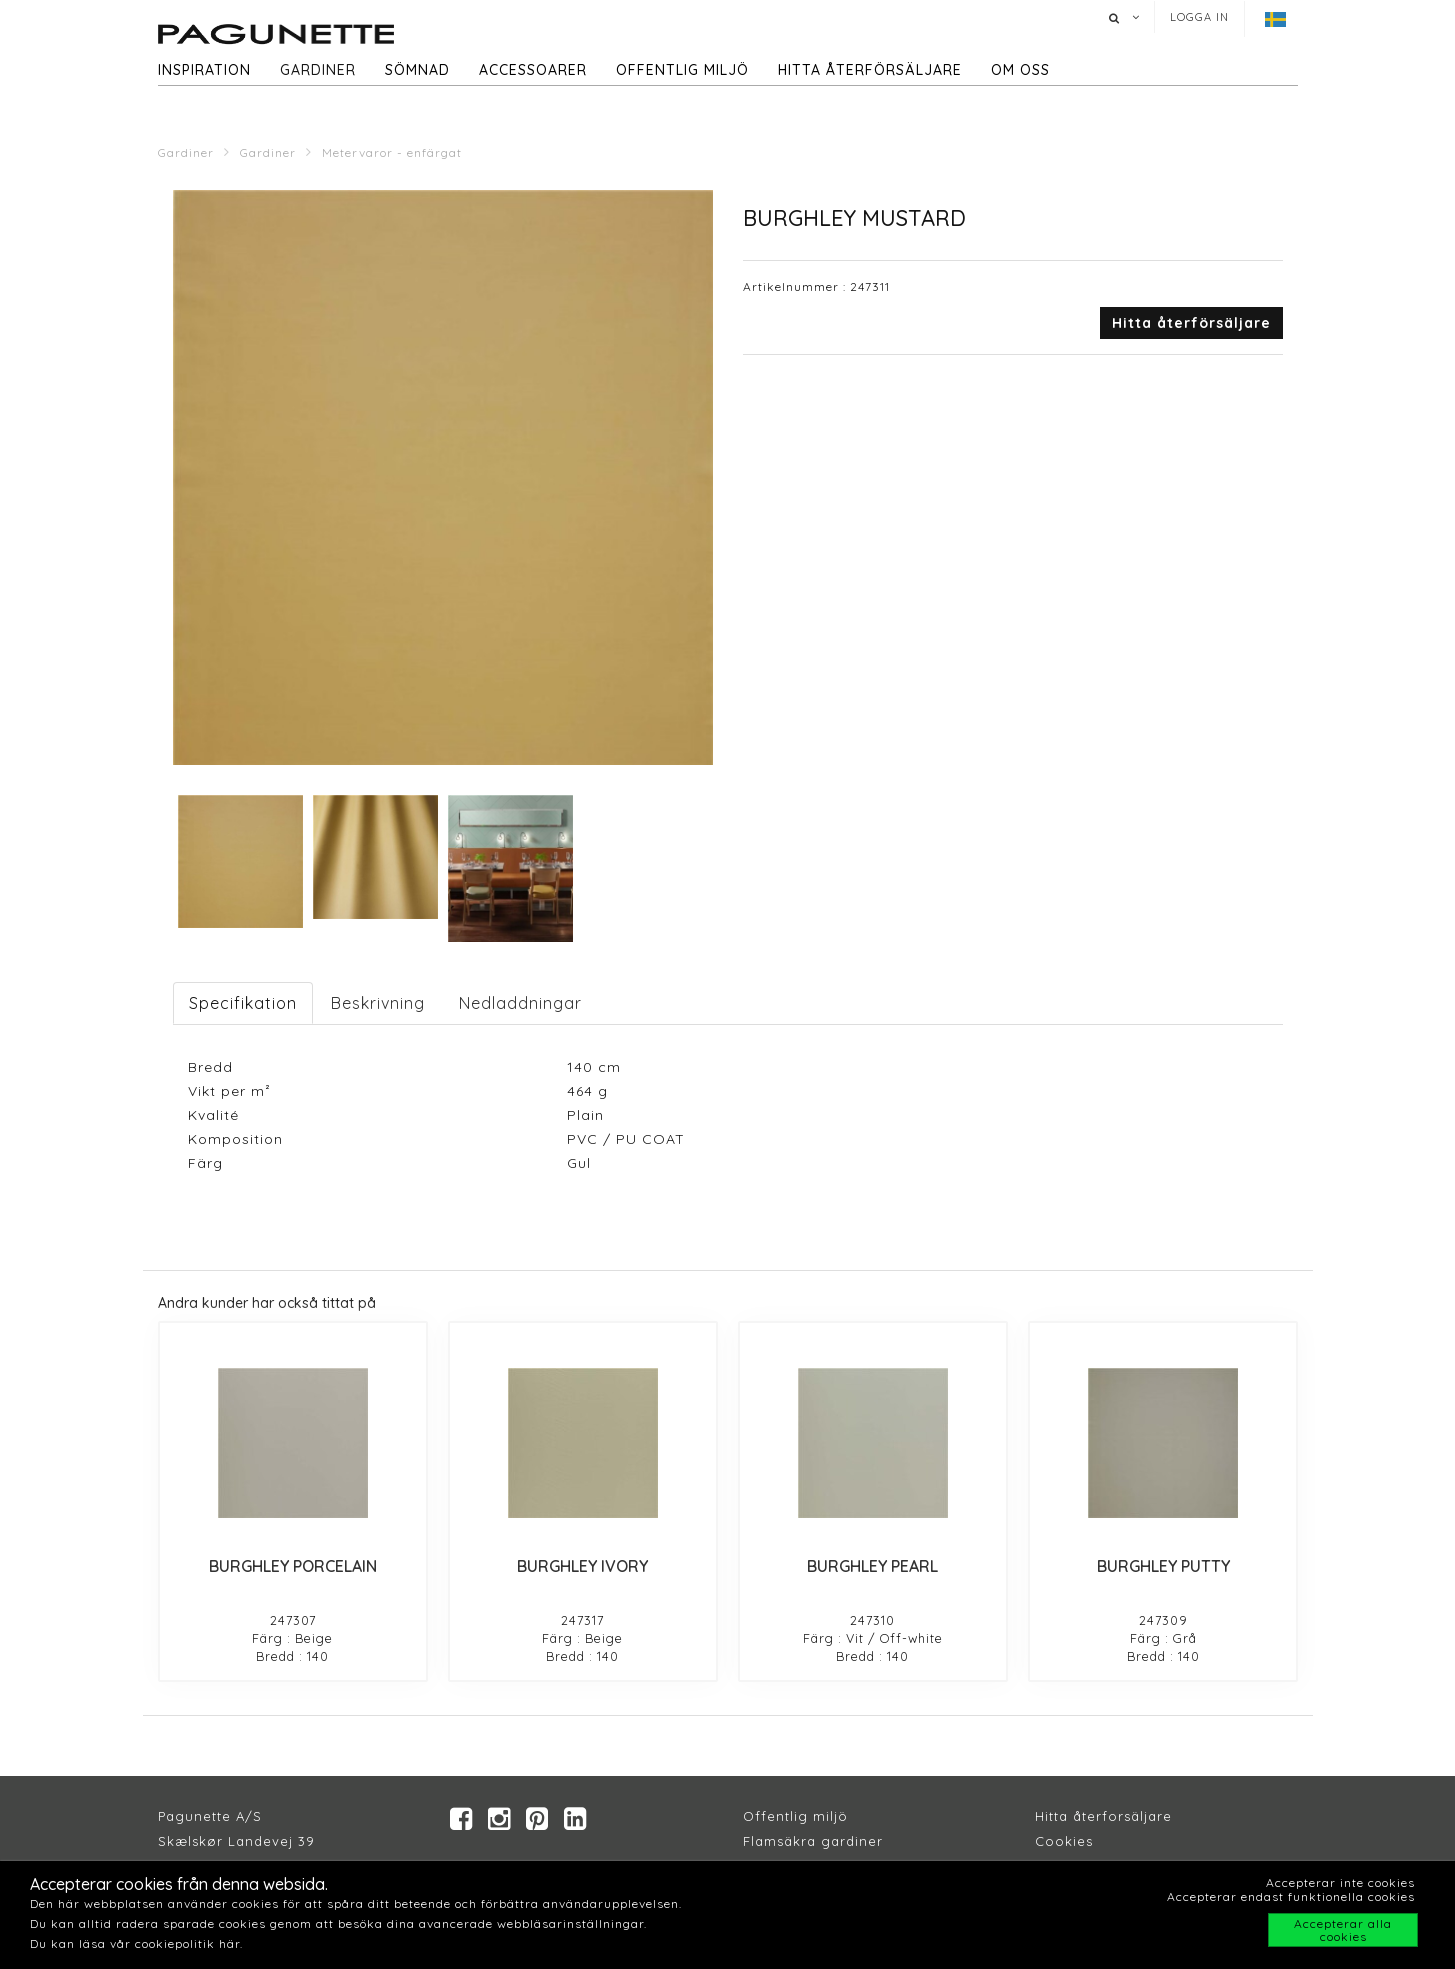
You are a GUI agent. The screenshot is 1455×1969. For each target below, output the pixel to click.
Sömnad (417, 70)
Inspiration (204, 70)
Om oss (1020, 70)
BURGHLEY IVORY (582, 1566)
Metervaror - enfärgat (392, 152)
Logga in (1199, 17)
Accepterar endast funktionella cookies (1291, 1896)
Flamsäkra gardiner (813, 1844)
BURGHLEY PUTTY (1163, 1566)
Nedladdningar (520, 1003)
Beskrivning (378, 1003)
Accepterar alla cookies (1343, 1930)
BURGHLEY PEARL (872, 1566)
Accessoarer (533, 70)
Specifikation (243, 1003)
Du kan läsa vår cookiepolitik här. (136, 1943)
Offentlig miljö (682, 70)
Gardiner (318, 70)
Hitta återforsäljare (1103, 1819)
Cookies (1064, 1844)
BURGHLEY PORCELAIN (293, 1566)
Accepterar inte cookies (1340, 1882)
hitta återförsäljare (870, 70)
